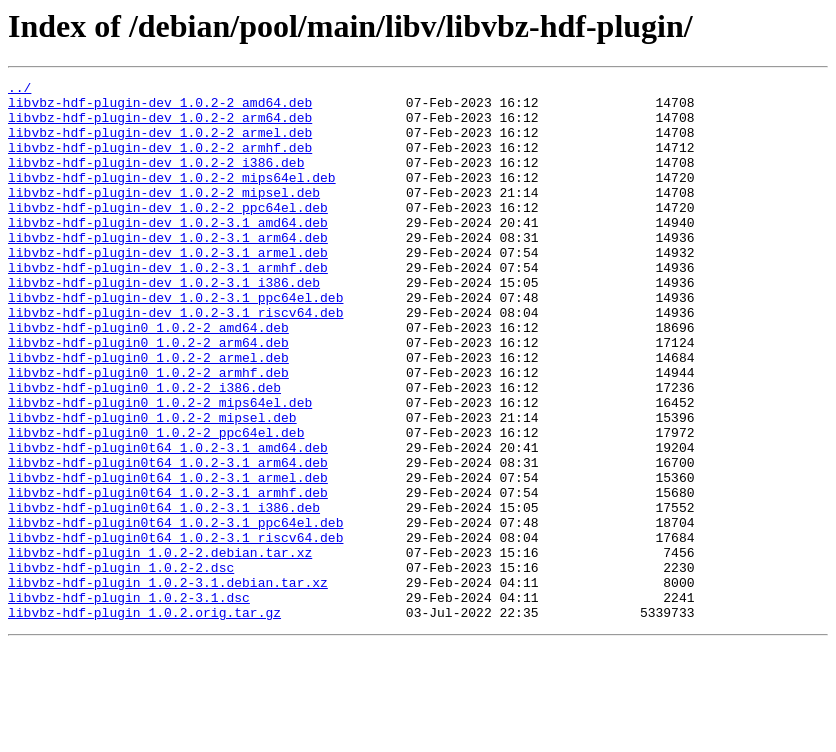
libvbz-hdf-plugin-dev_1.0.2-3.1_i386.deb (164, 324)
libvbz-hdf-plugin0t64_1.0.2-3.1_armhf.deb (168, 576)
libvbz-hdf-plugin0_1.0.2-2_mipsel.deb (152, 486)
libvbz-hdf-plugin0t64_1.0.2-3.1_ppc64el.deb (175, 612)
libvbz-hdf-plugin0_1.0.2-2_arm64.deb (148, 396)
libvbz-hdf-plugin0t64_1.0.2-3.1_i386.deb (164, 594)
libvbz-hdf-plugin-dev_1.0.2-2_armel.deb (160, 144)
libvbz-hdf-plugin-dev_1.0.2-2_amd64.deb (160, 108)
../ (19, 90)
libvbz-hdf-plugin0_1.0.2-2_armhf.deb (148, 432)
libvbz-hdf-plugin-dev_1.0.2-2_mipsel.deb (164, 216)
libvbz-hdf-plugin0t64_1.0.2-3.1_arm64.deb (168, 540)
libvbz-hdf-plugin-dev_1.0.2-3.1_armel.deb (168, 288)
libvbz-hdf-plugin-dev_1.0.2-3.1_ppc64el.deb (175, 342)
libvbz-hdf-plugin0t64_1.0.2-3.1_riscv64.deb (175, 630)
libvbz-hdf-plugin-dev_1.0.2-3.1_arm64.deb (168, 270)
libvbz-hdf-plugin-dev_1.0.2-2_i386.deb (156, 180)
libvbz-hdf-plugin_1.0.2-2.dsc (121, 666)
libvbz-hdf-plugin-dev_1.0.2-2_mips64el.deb (172, 198)
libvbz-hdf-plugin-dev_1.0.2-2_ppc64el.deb (168, 234)
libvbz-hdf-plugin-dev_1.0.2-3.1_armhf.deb (168, 306)
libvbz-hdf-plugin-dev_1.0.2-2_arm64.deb (160, 126)
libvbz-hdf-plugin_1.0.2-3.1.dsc (129, 702)
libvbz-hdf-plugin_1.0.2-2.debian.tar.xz (160, 648)
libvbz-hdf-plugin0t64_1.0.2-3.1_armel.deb (168, 558)
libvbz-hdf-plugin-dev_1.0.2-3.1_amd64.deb (168, 252)
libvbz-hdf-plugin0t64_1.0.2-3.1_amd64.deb (168, 522)
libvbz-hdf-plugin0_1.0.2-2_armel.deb (148, 414)
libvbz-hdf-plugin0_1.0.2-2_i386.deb (144, 450)
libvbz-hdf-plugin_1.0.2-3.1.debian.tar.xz (168, 684)
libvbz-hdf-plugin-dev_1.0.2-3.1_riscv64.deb (175, 360)
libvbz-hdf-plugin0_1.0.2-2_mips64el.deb (160, 468)
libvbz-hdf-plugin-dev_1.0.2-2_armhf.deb (160, 162)
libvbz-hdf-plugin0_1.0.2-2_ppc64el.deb (156, 504)
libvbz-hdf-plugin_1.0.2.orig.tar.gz (144, 720)
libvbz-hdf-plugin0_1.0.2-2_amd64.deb (148, 378)
